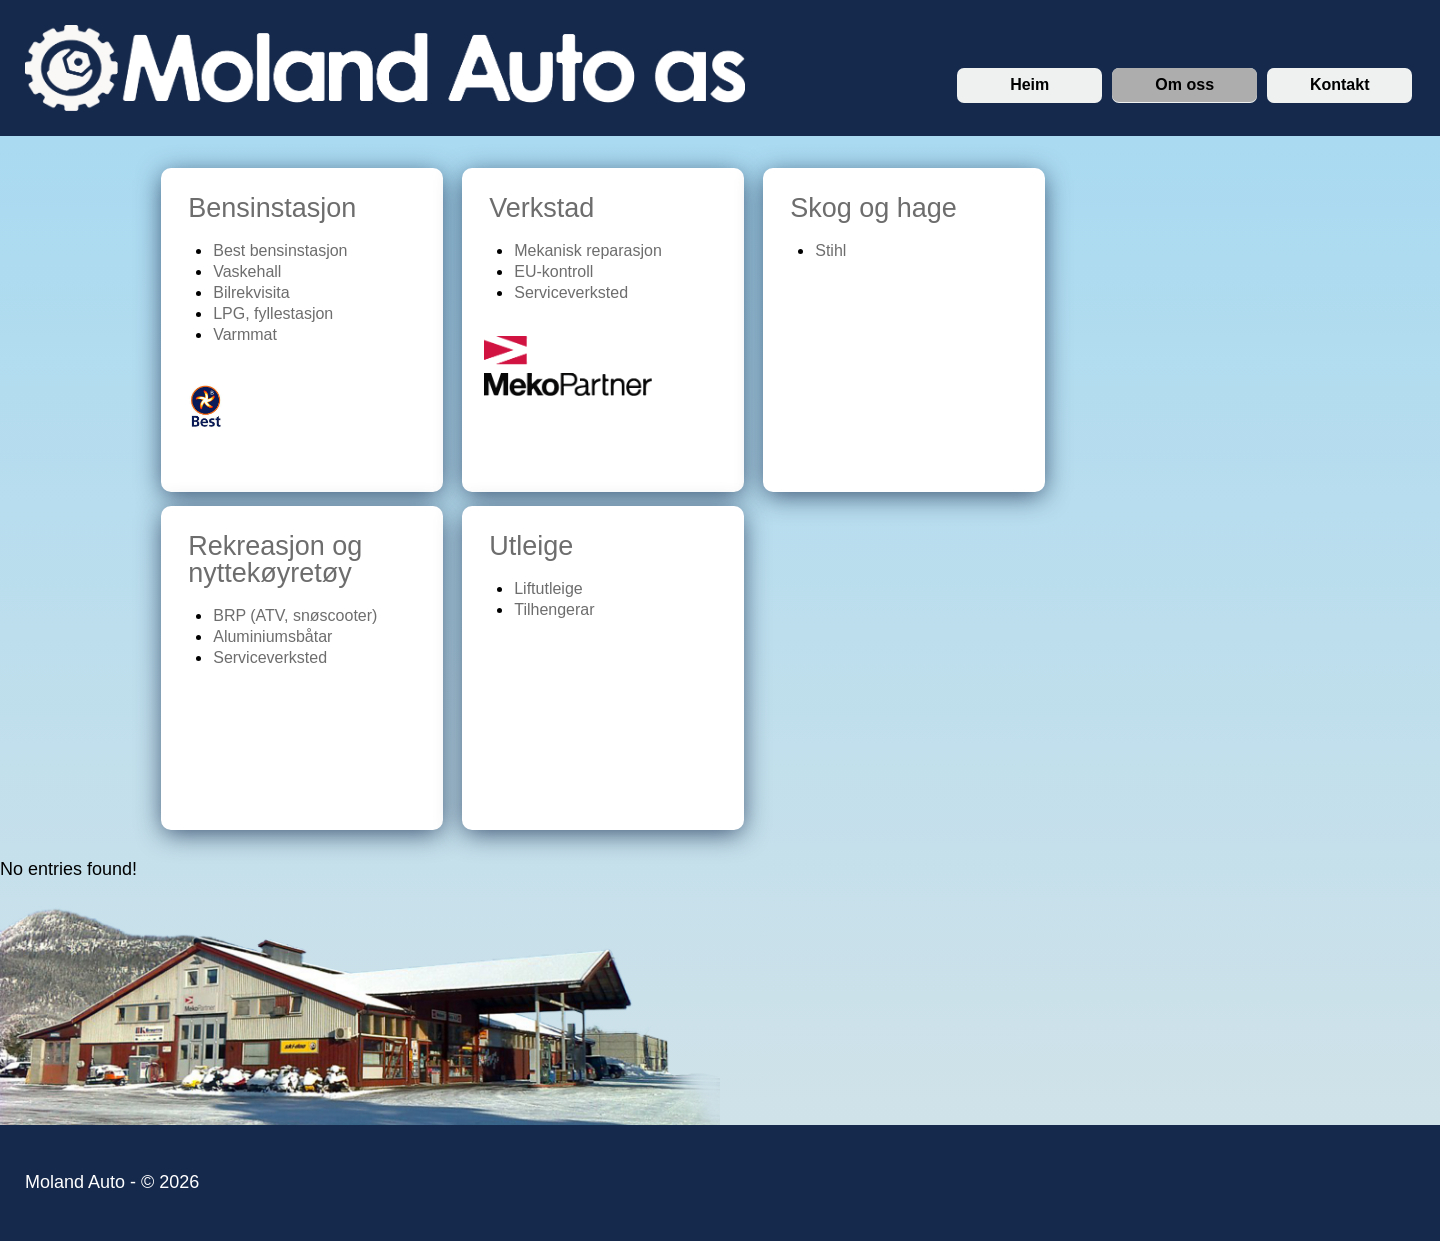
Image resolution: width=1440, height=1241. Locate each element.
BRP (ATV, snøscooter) (295, 615)
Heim (1029, 84)
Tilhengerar (554, 609)
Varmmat (245, 334)
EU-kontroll (553, 271)
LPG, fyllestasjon (273, 313)
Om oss (1184, 84)
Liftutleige (548, 588)
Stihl (830, 250)
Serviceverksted (571, 292)
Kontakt (1340, 84)
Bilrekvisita (251, 292)
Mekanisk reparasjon (588, 250)
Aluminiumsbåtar (272, 636)
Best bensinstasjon (280, 250)
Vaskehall (247, 271)
